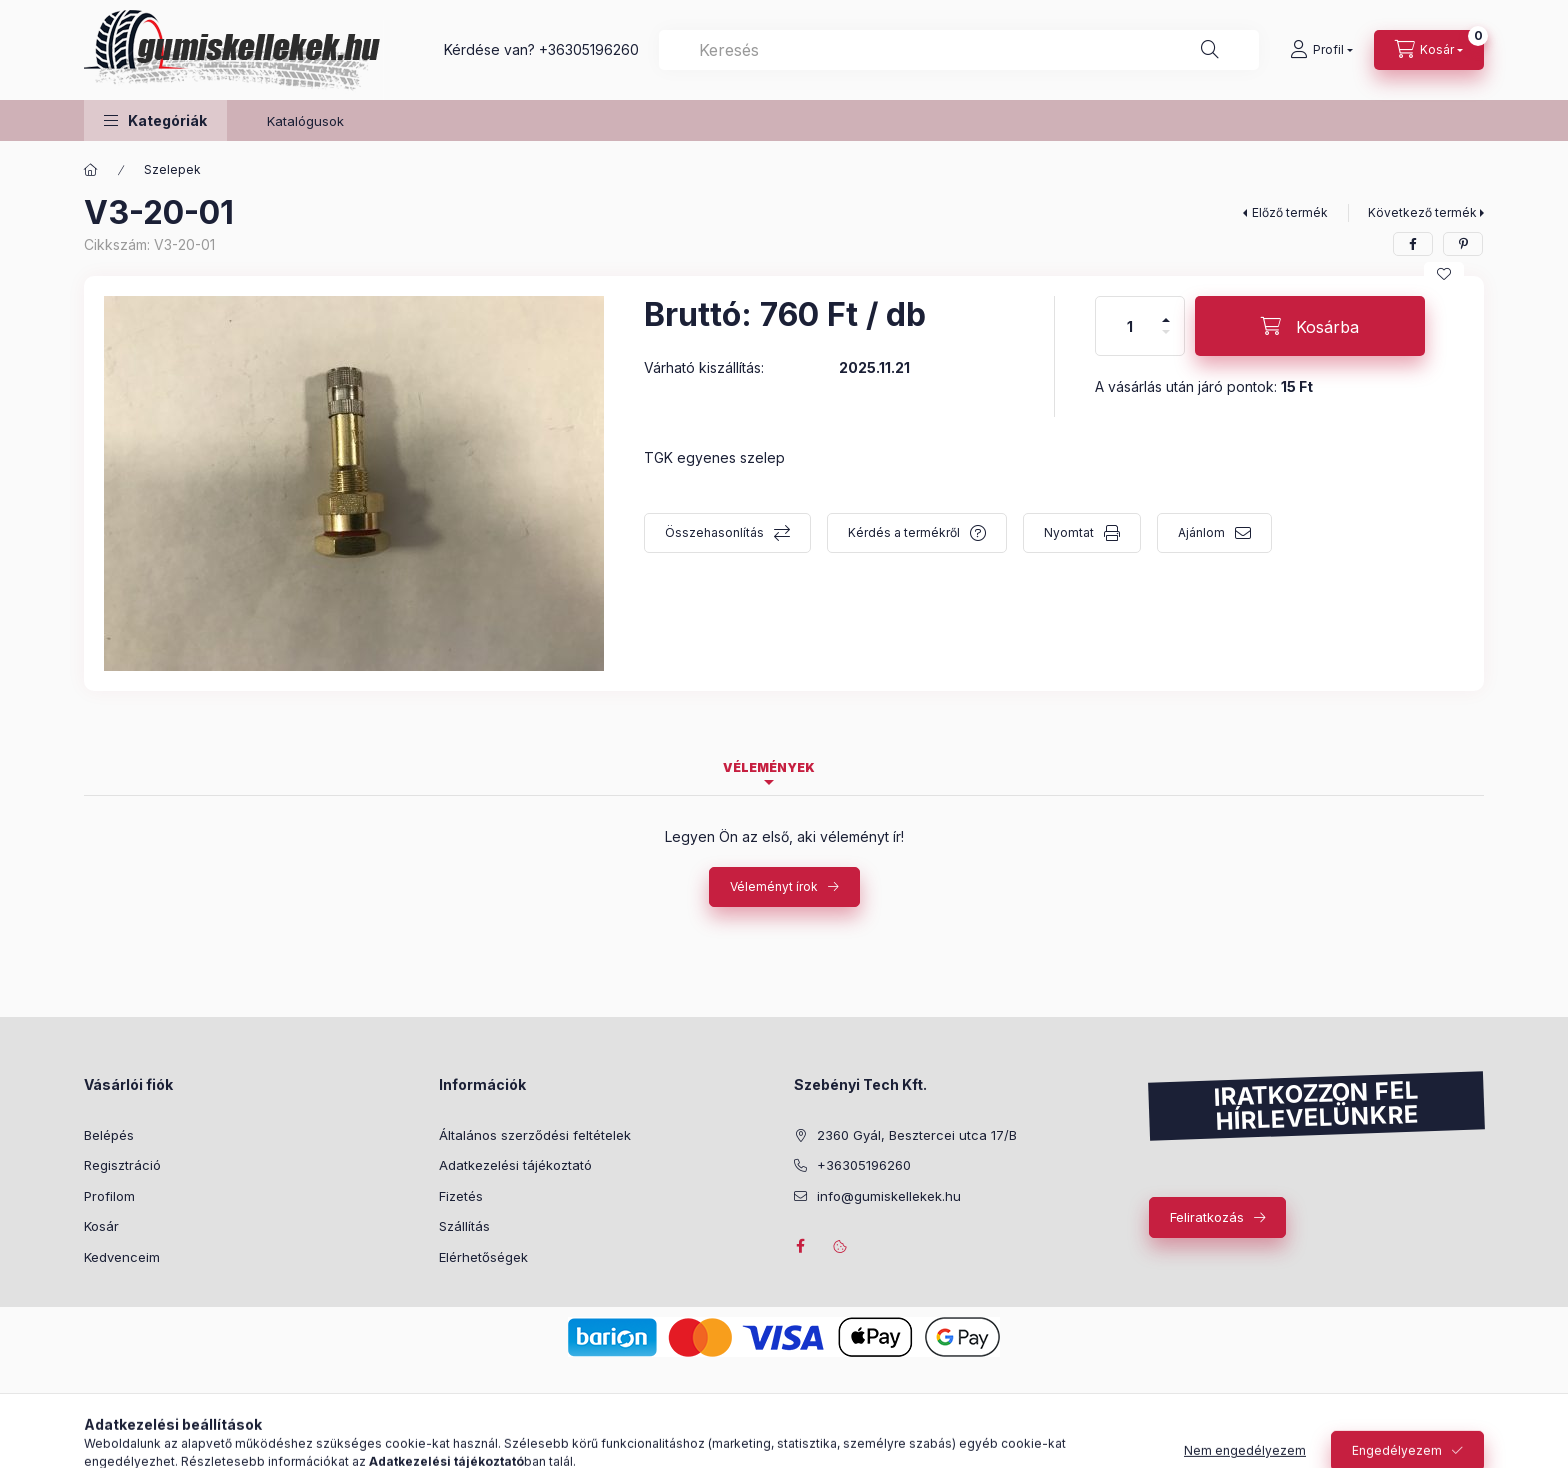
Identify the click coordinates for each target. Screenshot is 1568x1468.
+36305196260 (589, 49)
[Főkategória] (91, 170)
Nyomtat (1069, 532)
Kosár (101, 1226)
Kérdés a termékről (904, 532)
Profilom (109, 1196)
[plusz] (1166, 311)
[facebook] (1413, 244)
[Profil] (1321, 50)
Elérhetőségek (483, 1257)
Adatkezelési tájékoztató (515, 1165)
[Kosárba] (1310, 326)
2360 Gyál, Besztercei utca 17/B (917, 1135)
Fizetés (461, 1196)
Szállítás (464, 1226)
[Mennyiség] (1130, 326)
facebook (800, 1246)
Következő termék (1422, 212)
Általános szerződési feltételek (535, 1135)
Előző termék (1290, 212)
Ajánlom (1201, 532)
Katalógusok (305, 121)
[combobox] (959, 50)
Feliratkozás (1207, 1217)
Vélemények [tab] (769, 767)
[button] (155, 120)
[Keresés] (1210, 50)
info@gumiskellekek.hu (889, 1196)
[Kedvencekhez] (1444, 274)
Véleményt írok (774, 886)
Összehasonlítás (714, 532)
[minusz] (1166, 340)
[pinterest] (1463, 244)
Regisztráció (122, 1165)
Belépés (109, 1135)
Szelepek (172, 169)
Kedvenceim (122, 1257)
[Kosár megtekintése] (1429, 50)
